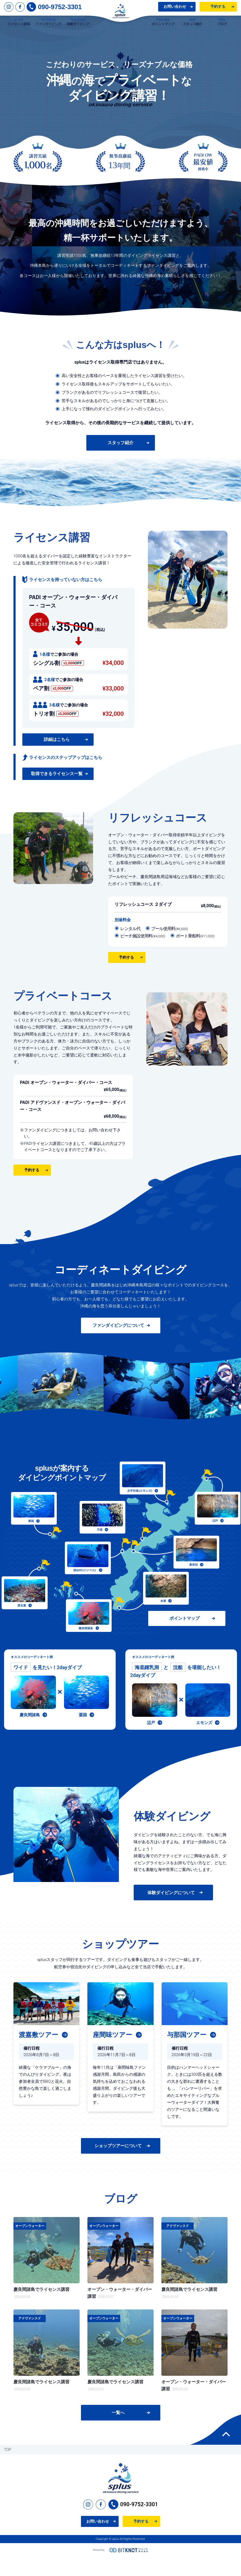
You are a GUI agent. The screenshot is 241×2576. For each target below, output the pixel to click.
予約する (217, 10)
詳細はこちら (57, 758)
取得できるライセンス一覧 (57, 792)
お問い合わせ (175, 10)
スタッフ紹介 (120, 461)
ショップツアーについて (118, 2164)
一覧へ (118, 2431)
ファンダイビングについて (118, 1344)
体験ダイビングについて (171, 1911)
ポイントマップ (188, 1637)
